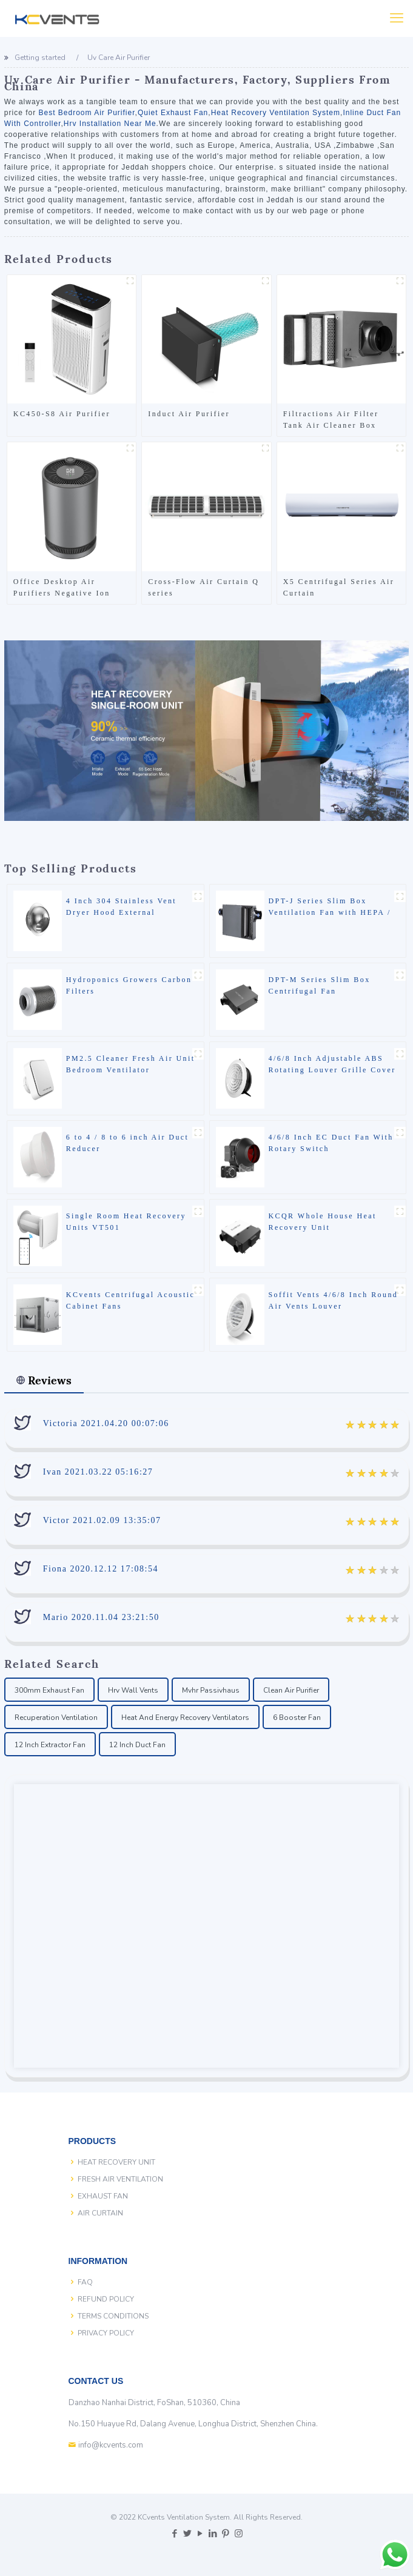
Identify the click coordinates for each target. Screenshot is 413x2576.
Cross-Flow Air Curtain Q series (203, 587)
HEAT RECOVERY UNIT (116, 2162)
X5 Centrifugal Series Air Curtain (338, 587)
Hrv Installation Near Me (110, 123)
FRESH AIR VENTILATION (120, 2179)
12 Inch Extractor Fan (50, 1745)
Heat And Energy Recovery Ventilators (185, 1717)
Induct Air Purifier (189, 414)
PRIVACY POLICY (106, 2333)
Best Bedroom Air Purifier (86, 112)
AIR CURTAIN (100, 2213)
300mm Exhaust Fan (49, 1690)
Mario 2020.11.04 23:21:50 (101, 1617)
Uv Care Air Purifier (118, 57)
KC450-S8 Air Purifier (61, 414)
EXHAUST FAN (103, 2196)
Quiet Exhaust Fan (173, 112)
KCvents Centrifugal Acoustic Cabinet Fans (130, 1300)
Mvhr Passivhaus (211, 1690)
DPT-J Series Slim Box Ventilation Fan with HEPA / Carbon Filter (330, 912)
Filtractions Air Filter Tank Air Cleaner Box (331, 420)
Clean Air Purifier (291, 1690)
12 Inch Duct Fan (137, 1745)
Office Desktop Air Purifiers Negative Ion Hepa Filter (61, 587)
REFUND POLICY (106, 2299)
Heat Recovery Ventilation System (275, 112)
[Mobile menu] (396, 18)
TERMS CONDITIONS (113, 2316)
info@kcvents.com (110, 2445)
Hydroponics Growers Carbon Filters (129, 985)
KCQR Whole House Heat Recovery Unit (323, 1222)
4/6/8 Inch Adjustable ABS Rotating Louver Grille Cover (332, 1064)
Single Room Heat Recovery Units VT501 (126, 1222)
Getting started (40, 57)
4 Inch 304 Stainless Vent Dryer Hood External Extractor (121, 912)
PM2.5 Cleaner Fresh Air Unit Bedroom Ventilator (130, 1064)
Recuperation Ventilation (56, 1717)
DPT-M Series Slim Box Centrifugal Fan (320, 985)
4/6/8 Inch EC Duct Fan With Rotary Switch (331, 1143)
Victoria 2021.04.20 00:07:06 (106, 1423)
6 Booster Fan (297, 1717)
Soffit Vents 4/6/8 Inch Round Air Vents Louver (333, 1300)
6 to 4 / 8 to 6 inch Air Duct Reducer (127, 1143)
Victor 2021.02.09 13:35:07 (102, 1520)
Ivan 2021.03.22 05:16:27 (98, 1471)
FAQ (85, 2282)
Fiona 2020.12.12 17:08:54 (100, 1568)
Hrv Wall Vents (133, 1690)
